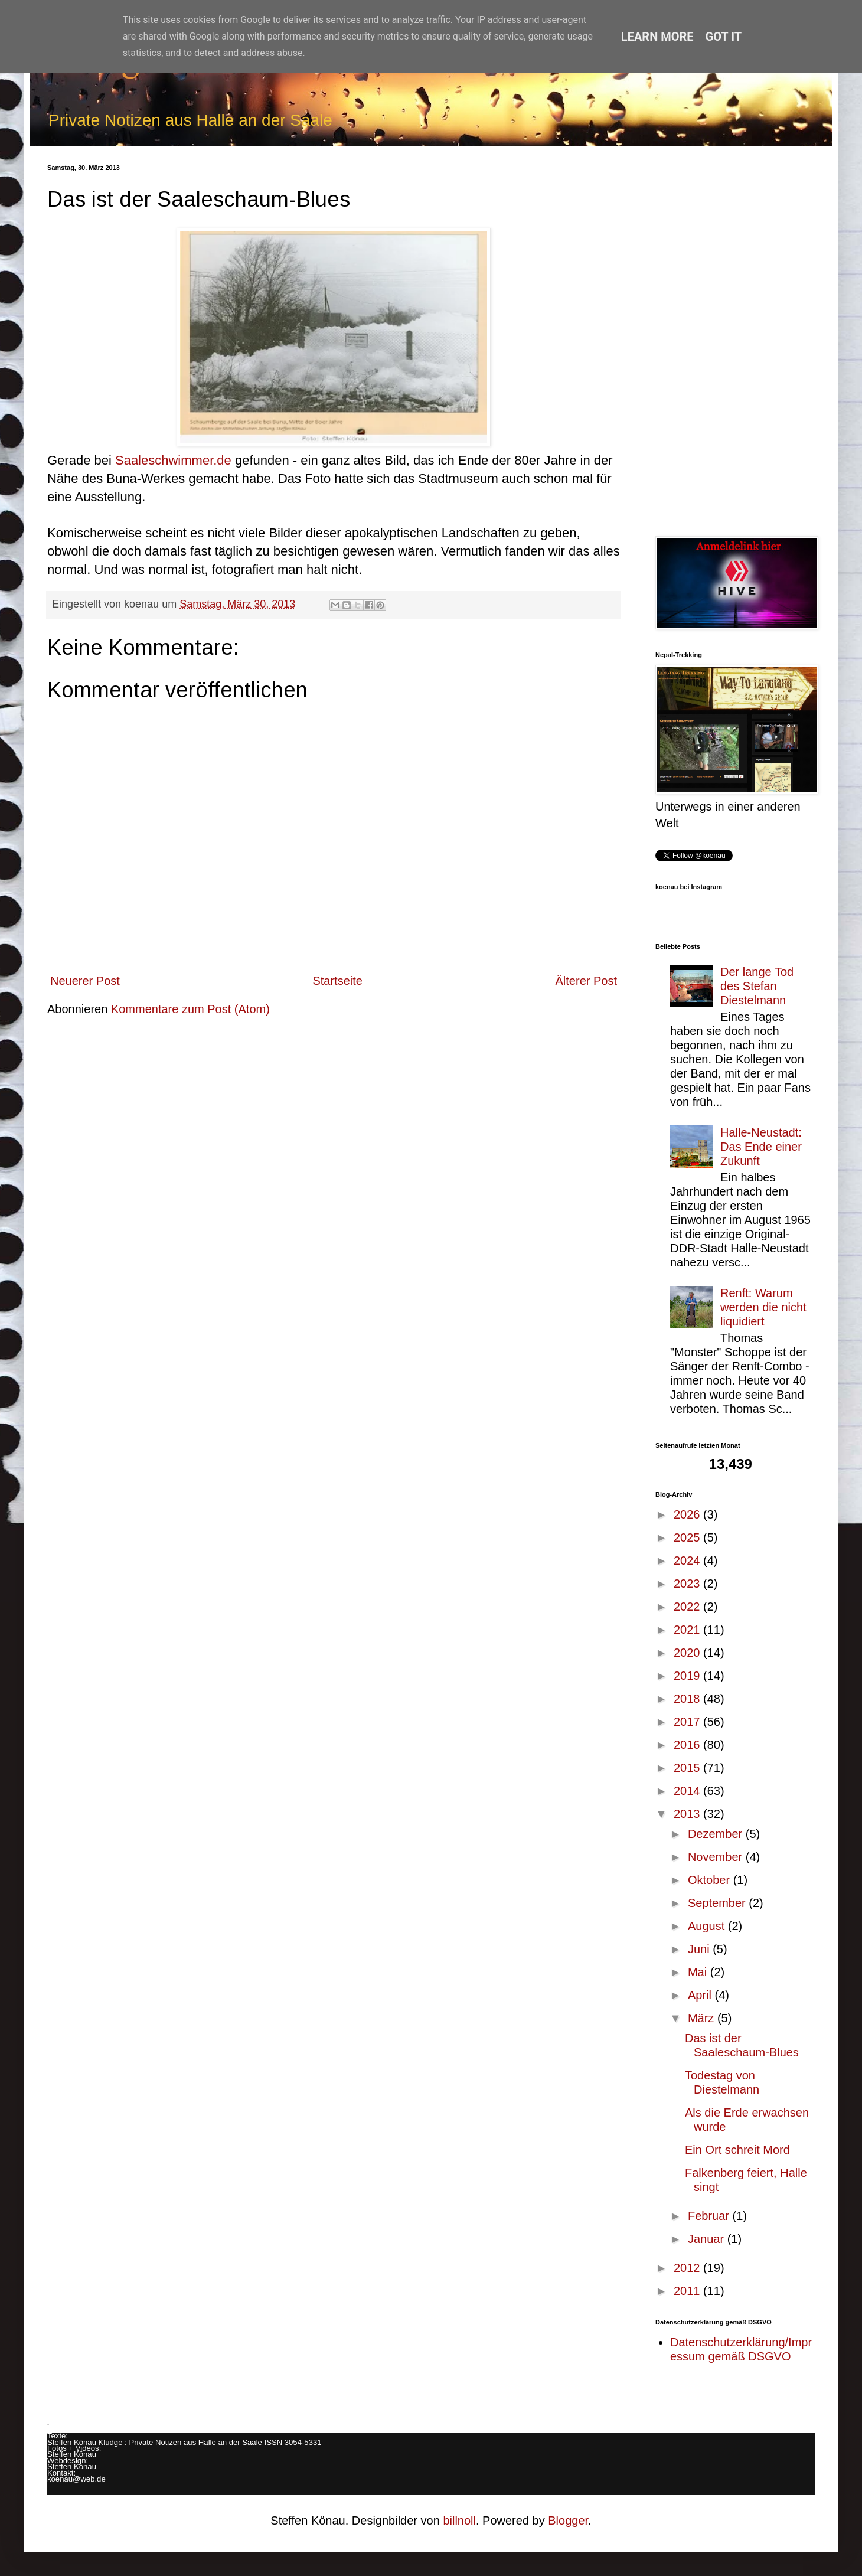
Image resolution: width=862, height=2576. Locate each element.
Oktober (710, 1879)
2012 (688, 2267)
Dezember (717, 1833)
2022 (688, 1606)
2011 (688, 2290)
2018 (688, 1698)
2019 (688, 1675)
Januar (707, 2238)
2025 (688, 1537)
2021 (688, 1629)
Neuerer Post (85, 980)
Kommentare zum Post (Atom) (190, 1009)
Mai (699, 1972)
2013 (688, 1813)
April (701, 1995)
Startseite (337, 980)
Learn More (657, 37)
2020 (688, 1652)
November (717, 1856)
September (718, 1902)
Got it (724, 37)
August (708, 1925)
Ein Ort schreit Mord (737, 2149)
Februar (710, 2215)
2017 (688, 1721)
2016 (688, 1744)
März (702, 2018)
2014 (688, 1790)
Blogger (568, 2520)
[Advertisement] (735, 341)
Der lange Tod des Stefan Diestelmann (757, 986)
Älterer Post (586, 980)
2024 (688, 1560)
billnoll (459, 2520)
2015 (688, 1767)
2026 (688, 1514)
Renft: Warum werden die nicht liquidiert (763, 1307)
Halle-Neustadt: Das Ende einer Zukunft (761, 1146)
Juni (700, 1948)
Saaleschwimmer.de (173, 460)
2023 (688, 1583)
